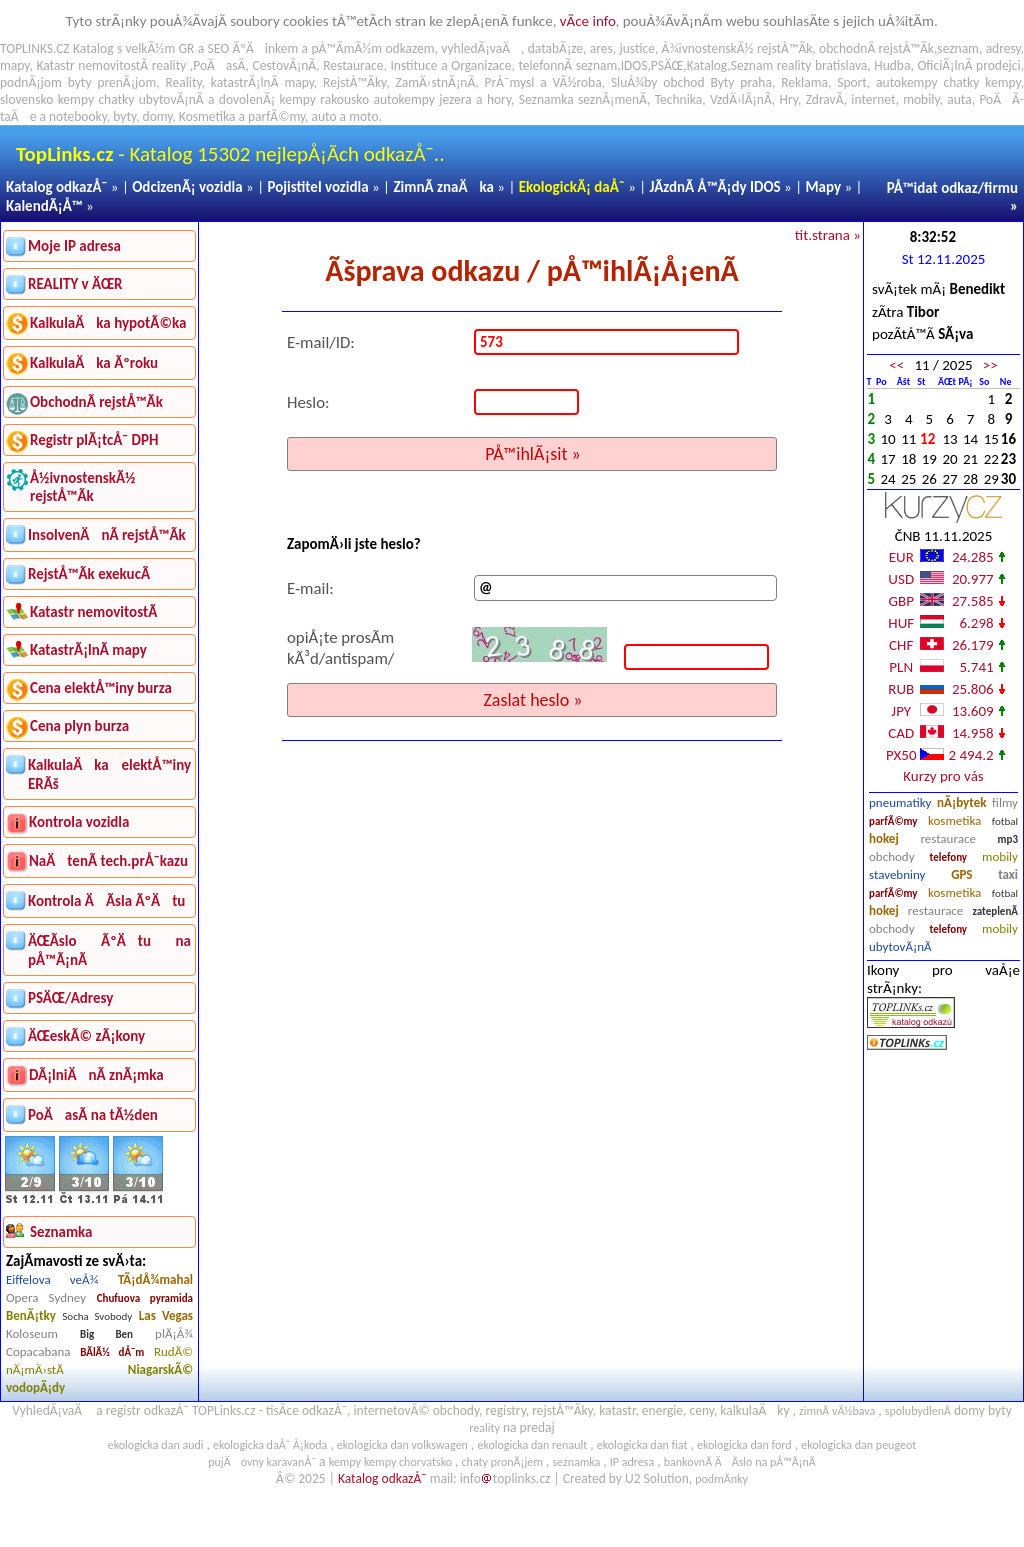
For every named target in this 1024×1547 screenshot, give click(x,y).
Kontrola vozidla (79, 822)
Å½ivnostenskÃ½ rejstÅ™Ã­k (82, 487)
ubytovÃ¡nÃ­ (900, 946)
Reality (183, 82)
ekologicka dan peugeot (858, 1445)
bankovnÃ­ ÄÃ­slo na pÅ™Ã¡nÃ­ (740, 1462)
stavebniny (897, 874)
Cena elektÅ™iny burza (101, 688)
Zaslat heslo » (532, 700)
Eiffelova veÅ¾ (52, 1279)
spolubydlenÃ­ (918, 1411)
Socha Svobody (97, 1316)
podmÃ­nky (721, 1479)
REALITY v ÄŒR (75, 284)
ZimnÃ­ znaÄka (443, 187)
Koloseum (32, 1333)
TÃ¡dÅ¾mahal (155, 1279)
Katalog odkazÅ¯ (56, 187)
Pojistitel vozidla (317, 187)
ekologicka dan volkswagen (402, 1445)
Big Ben (106, 1334)
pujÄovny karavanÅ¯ (262, 1462)
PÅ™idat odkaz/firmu (952, 188)
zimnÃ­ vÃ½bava (837, 1411)
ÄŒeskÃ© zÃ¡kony (86, 1036)
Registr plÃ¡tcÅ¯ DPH (94, 440)
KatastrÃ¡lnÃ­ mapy (88, 650)
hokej (884, 838)
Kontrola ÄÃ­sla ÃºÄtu (106, 901)
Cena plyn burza (79, 726)
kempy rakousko (325, 99)
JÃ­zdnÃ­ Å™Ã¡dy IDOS (715, 187)
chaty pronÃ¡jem (502, 1462)
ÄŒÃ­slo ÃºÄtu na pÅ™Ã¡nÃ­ (109, 950)
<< (896, 365)
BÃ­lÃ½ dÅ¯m (112, 1352)
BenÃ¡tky (31, 1315)
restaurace (947, 838)
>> (990, 365)
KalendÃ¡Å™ (44, 206)
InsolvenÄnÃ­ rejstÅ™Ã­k (107, 535)
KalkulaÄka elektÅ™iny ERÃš (109, 774)
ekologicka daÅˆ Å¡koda (270, 1445)
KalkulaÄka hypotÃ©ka (108, 323)
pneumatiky (900, 802)
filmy (1005, 802)
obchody (892, 856)
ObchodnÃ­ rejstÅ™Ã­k (96, 402)
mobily (1000, 856)
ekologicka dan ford (744, 1445)
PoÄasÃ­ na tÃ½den (93, 1115)
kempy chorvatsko (408, 1462)
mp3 (1008, 839)
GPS (961, 874)
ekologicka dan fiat (642, 1445)
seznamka (576, 1462)
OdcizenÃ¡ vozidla (187, 187)
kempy (1002, 82)
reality (169, 65)
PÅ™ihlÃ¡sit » (533, 454)
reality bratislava (822, 65)
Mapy (823, 187)
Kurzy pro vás (943, 776)
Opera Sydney (46, 1297)
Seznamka (546, 99)
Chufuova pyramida (145, 1298)
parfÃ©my (893, 821)
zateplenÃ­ (995, 911)
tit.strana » (828, 235)
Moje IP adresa (74, 246)
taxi (1008, 874)
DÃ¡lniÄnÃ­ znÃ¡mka (96, 1075)
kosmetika (954, 820)
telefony (949, 857)
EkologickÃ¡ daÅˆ (572, 187)
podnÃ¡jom (31, 82)
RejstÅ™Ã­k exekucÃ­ (89, 574)
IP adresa (632, 1462)
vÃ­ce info (588, 21)
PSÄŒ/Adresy (70, 998)
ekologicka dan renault (532, 1445)
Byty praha (740, 82)
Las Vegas (166, 1315)
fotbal (1005, 821)
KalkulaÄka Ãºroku (94, 363)
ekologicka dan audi (156, 1445)
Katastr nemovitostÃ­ (93, 612)
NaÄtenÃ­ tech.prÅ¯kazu (108, 861)
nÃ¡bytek (961, 802)
